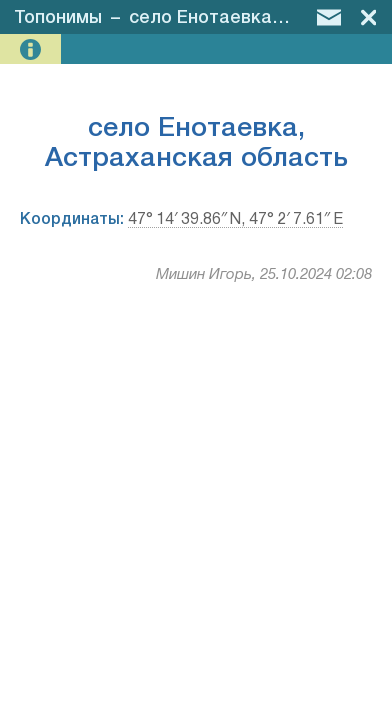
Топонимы (58, 18)
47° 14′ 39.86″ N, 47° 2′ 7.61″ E (235, 220)
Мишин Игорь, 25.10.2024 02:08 (264, 275)
